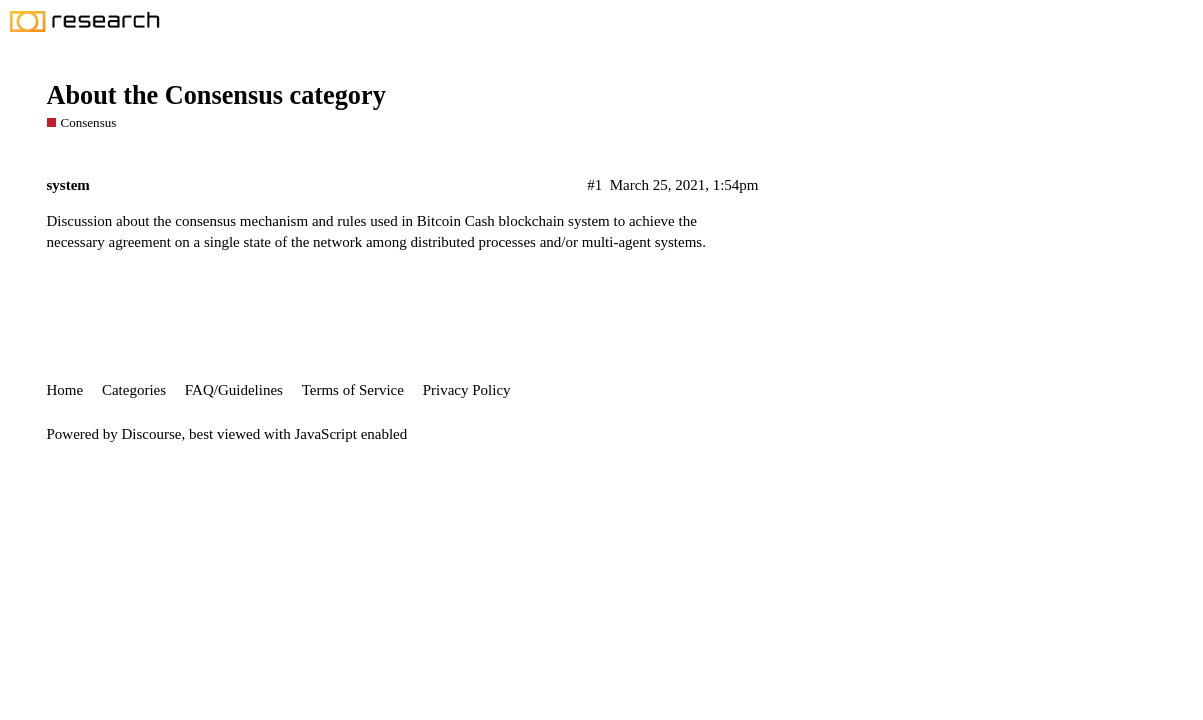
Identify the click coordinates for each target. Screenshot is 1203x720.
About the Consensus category (216, 95)
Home (65, 390)
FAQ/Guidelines (234, 390)
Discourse (152, 434)
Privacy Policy (467, 390)
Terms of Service (353, 390)
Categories (134, 390)
